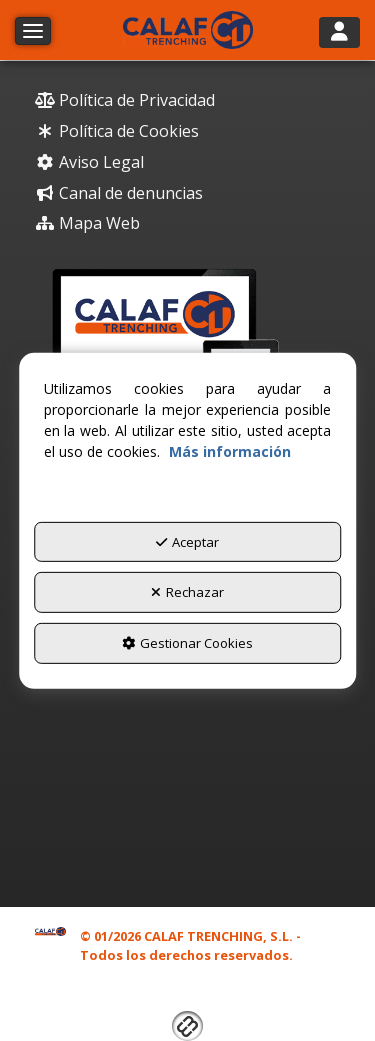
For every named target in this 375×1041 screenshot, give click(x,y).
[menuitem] (187, 100)
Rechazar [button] (187, 592)
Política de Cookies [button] (117, 131)
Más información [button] (230, 451)
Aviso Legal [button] (89, 162)
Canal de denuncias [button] (119, 193)
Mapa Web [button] (87, 223)
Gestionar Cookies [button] (187, 643)
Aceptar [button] (187, 542)
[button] (188, 30)
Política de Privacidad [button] (125, 100)
